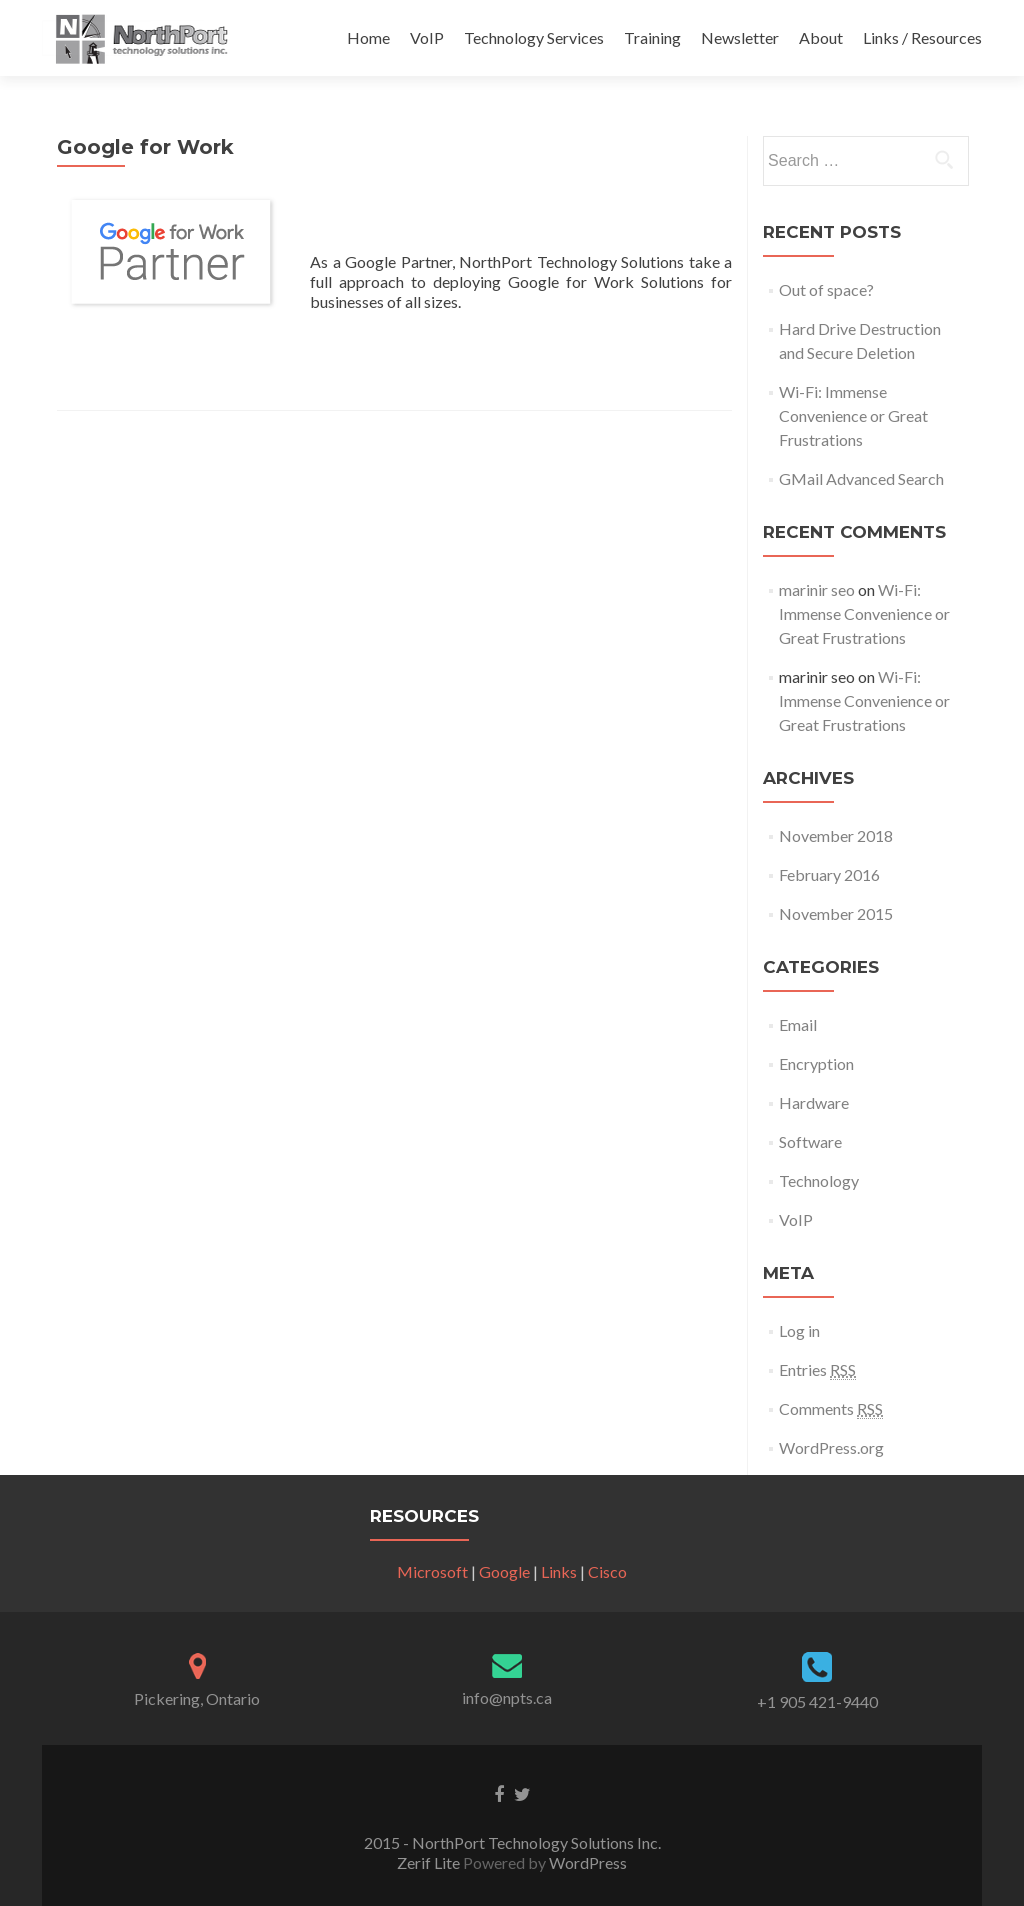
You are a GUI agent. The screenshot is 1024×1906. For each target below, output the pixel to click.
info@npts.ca (507, 1697)
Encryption (816, 1063)
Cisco (607, 1571)
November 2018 (836, 835)
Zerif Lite (430, 1862)
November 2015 (836, 913)
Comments (831, 1409)
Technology (819, 1180)
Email (798, 1024)
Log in (799, 1330)
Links (559, 1571)
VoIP (427, 37)
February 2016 (829, 874)
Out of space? (826, 289)
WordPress (586, 1862)
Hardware (814, 1102)
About (821, 37)
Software (810, 1141)
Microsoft (432, 1571)
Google (504, 1571)
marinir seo (817, 589)
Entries (817, 1370)
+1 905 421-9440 (817, 1701)
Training (652, 37)
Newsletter (740, 37)
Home (368, 37)
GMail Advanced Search (861, 478)
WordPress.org (831, 1447)
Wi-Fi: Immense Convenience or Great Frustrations (853, 415)
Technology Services (534, 37)
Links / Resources (922, 37)
